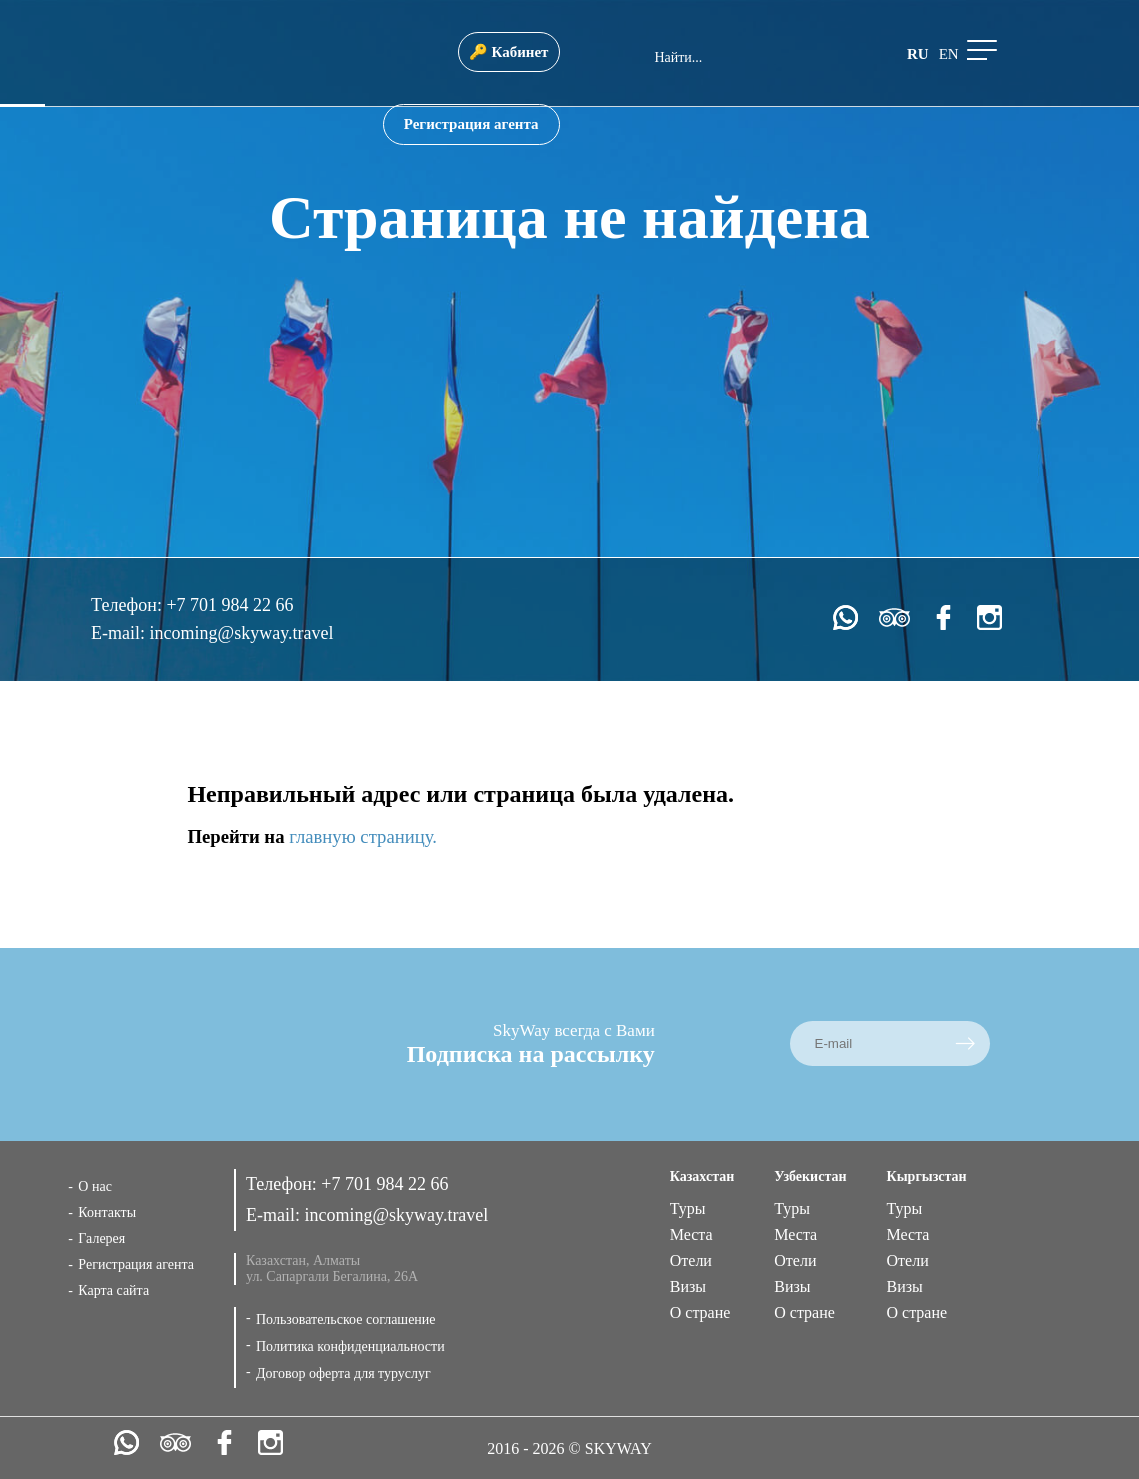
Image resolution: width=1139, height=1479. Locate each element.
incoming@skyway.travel (242, 633)
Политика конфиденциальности (350, 1346)
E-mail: (120, 633)
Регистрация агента (471, 124)
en (949, 54)
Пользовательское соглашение (346, 1319)
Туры (688, 1208)
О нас (95, 1186)
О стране (700, 1312)
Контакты (107, 1212)
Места (691, 1234)
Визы (688, 1286)
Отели (691, 1260)
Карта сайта (113, 1290)
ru (918, 54)
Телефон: (128, 605)
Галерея (101, 1238)
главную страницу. (363, 836)
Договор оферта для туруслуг (343, 1373)
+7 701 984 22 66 (229, 605)
